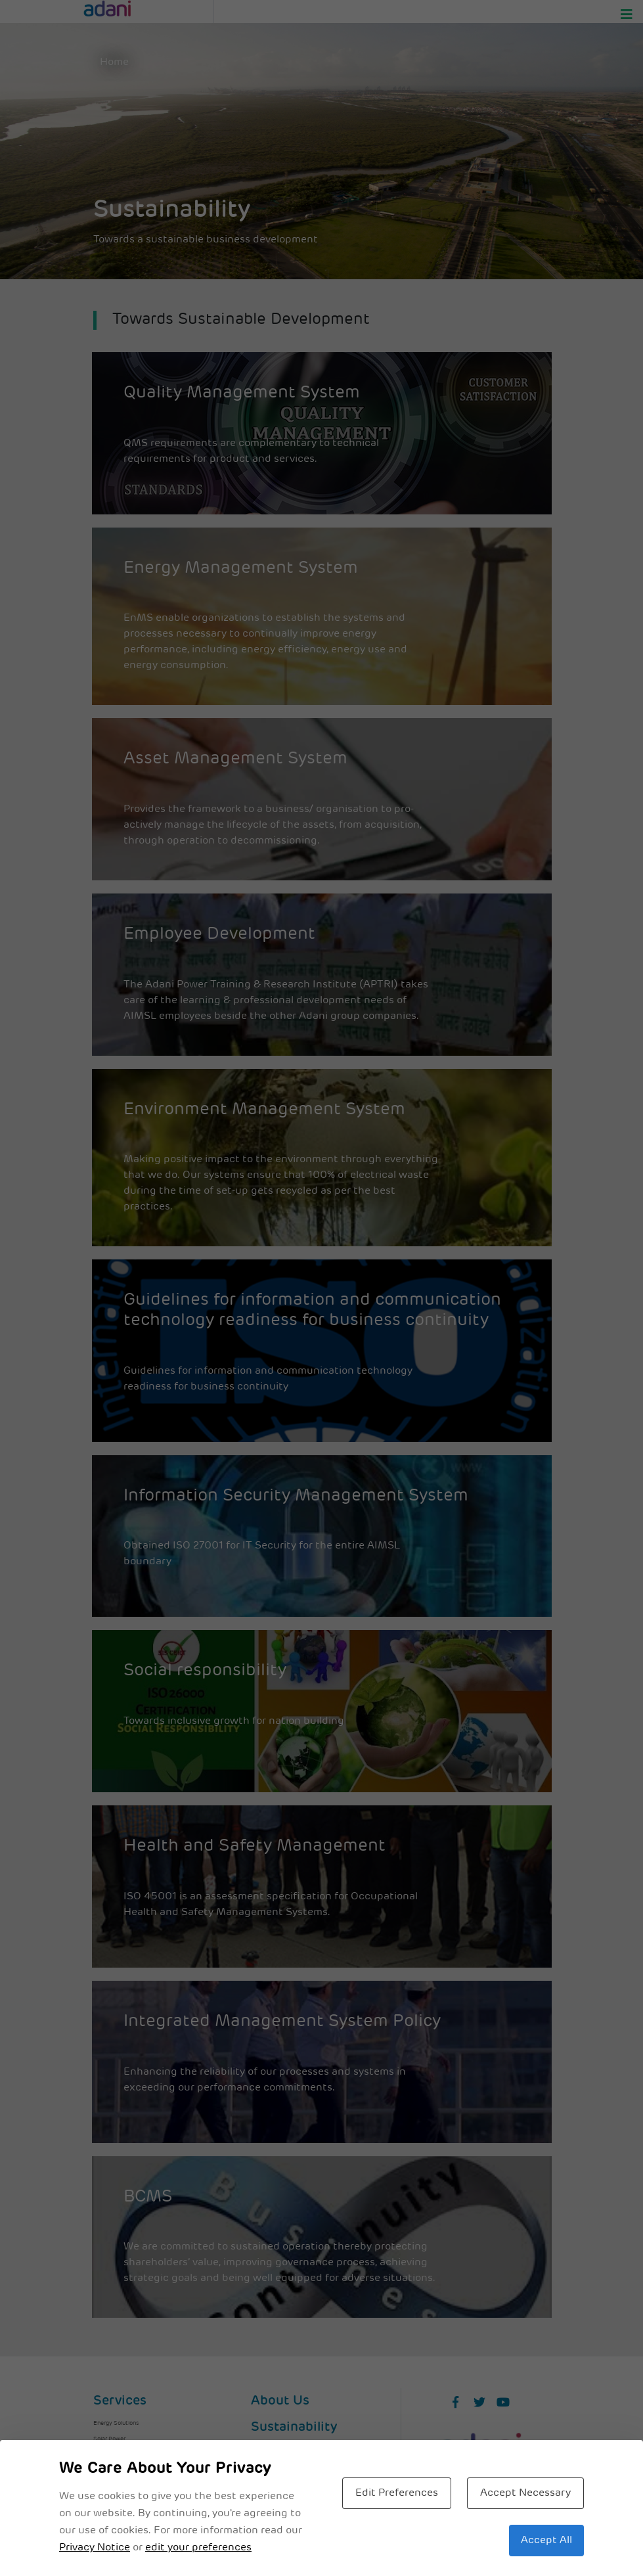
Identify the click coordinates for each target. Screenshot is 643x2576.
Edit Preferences (396, 2493)
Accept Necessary (525, 2493)
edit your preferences (198, 2547)
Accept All (546, 2540)
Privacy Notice (94, 2547)
